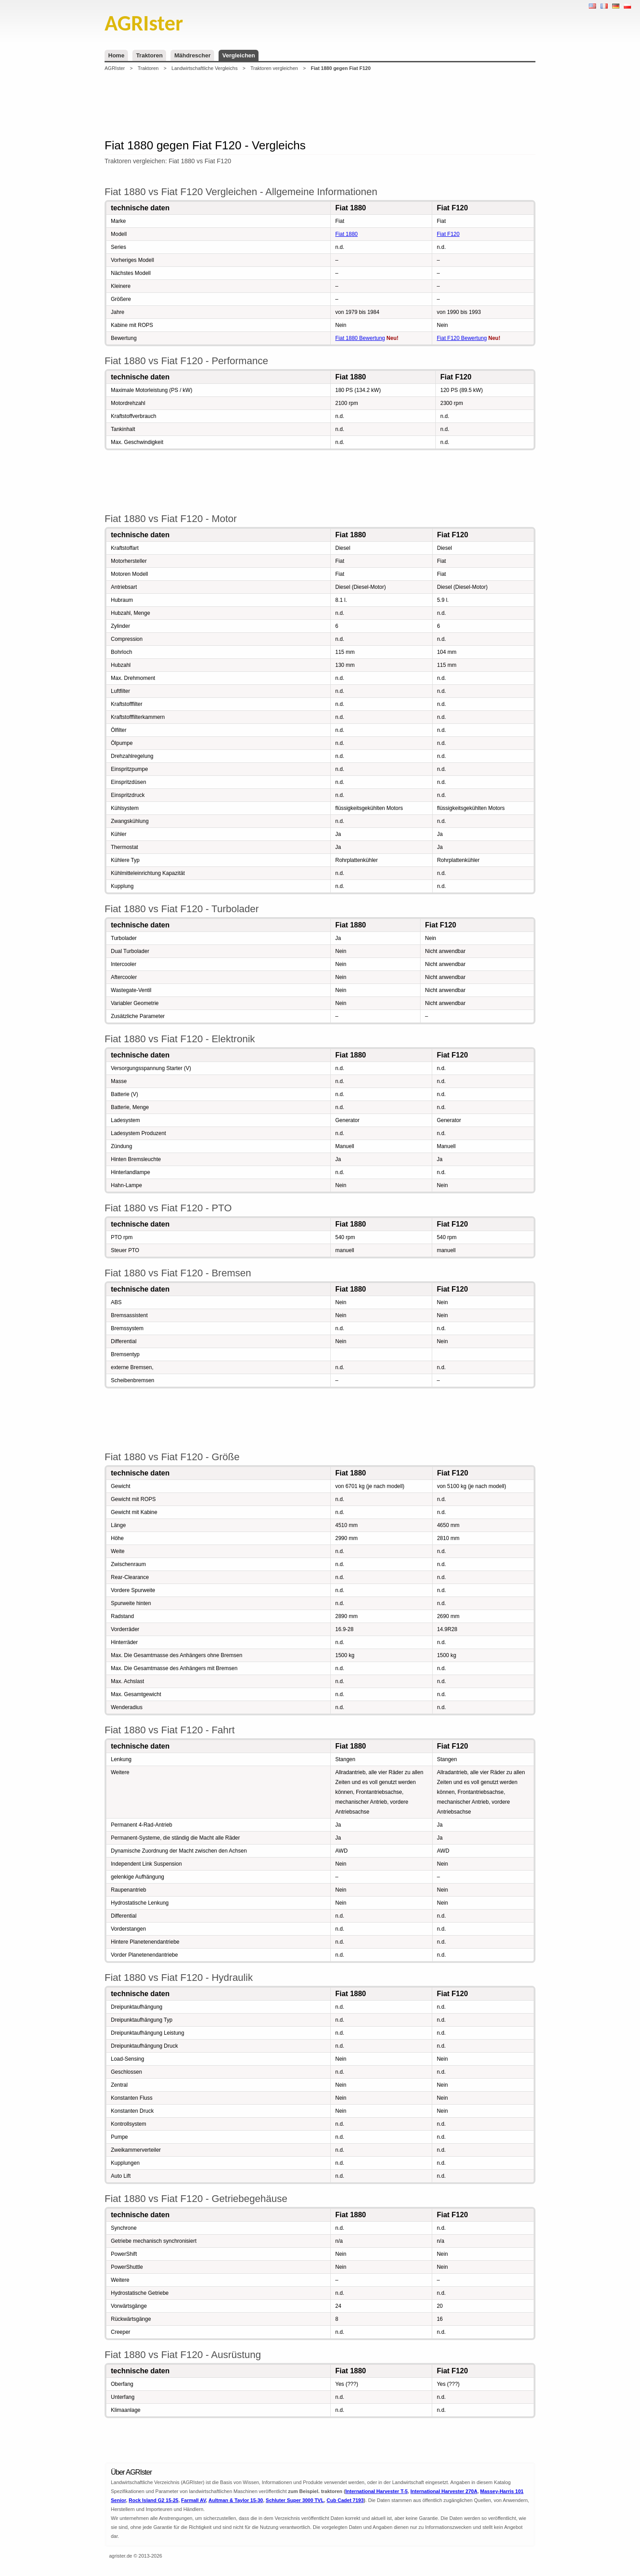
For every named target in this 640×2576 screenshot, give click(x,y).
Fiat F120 (448, 234)
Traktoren (149, 55)
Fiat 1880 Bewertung (360, 338)
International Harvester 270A (443, 2491)
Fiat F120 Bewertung (462, 338)
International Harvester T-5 (377, 2491)
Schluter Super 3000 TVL (295, 2500)
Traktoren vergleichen (274, 68)
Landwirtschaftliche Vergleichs (204, 68)
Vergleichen (238, 55)
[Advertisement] (320, 105)
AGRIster (115, 68)
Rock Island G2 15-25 (154, 2500)
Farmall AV (193, 2500)
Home (116, 55)
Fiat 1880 (346, 234)
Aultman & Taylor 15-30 (236, 2500)
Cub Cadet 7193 (345, 2500)
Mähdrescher (192, 55)
